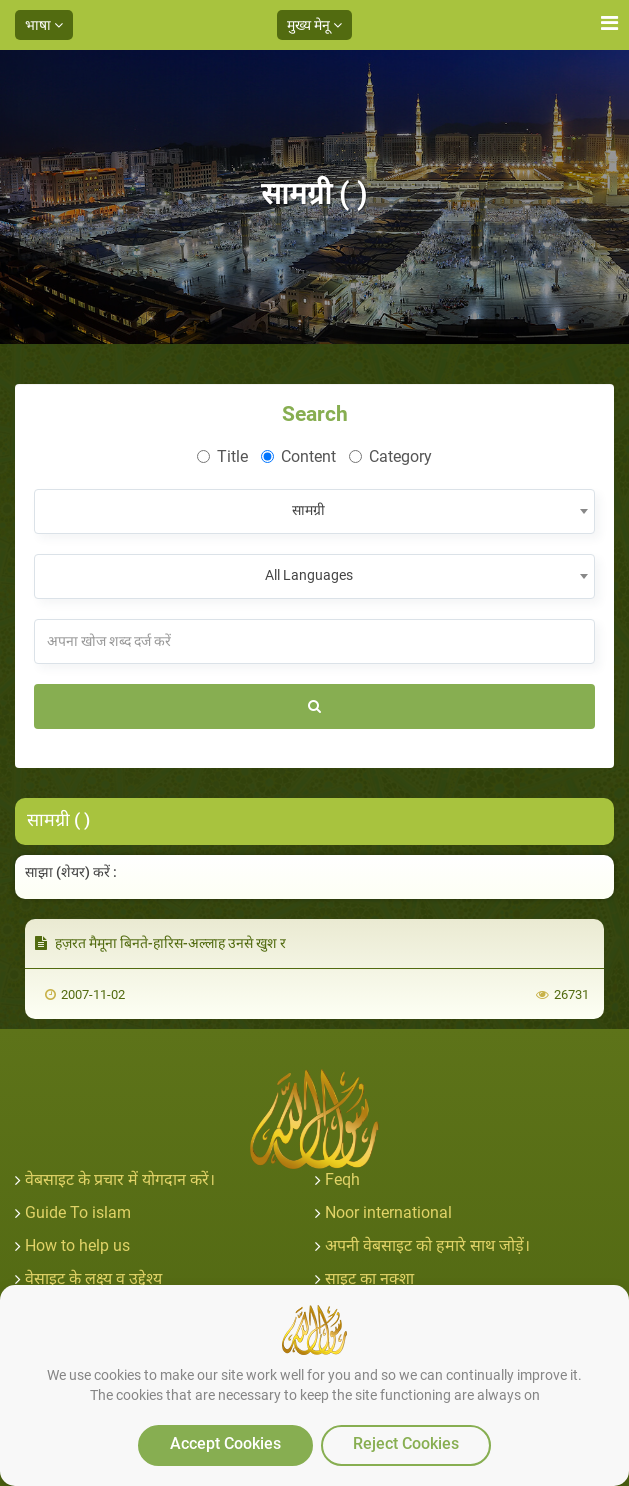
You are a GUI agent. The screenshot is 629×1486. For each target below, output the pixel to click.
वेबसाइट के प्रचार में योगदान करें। (120, 1179)
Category (390, 456)
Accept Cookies (225, 1443)
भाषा (44, 25)
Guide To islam (78, 1212)
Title (222, 456)
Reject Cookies (406, 1443)
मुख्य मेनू (314, 25)
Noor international (388, 1212)
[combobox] (314, 511)
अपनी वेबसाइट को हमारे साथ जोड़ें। (427, 1245)
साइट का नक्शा (369, 1278)
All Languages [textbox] (309, 575)
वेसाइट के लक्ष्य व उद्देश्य (93, 1278)
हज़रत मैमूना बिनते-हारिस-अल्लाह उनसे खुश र (160, 943)
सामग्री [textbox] (308, 510)
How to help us (77, 1245)
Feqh (342, 1179)
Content (298, 456)
